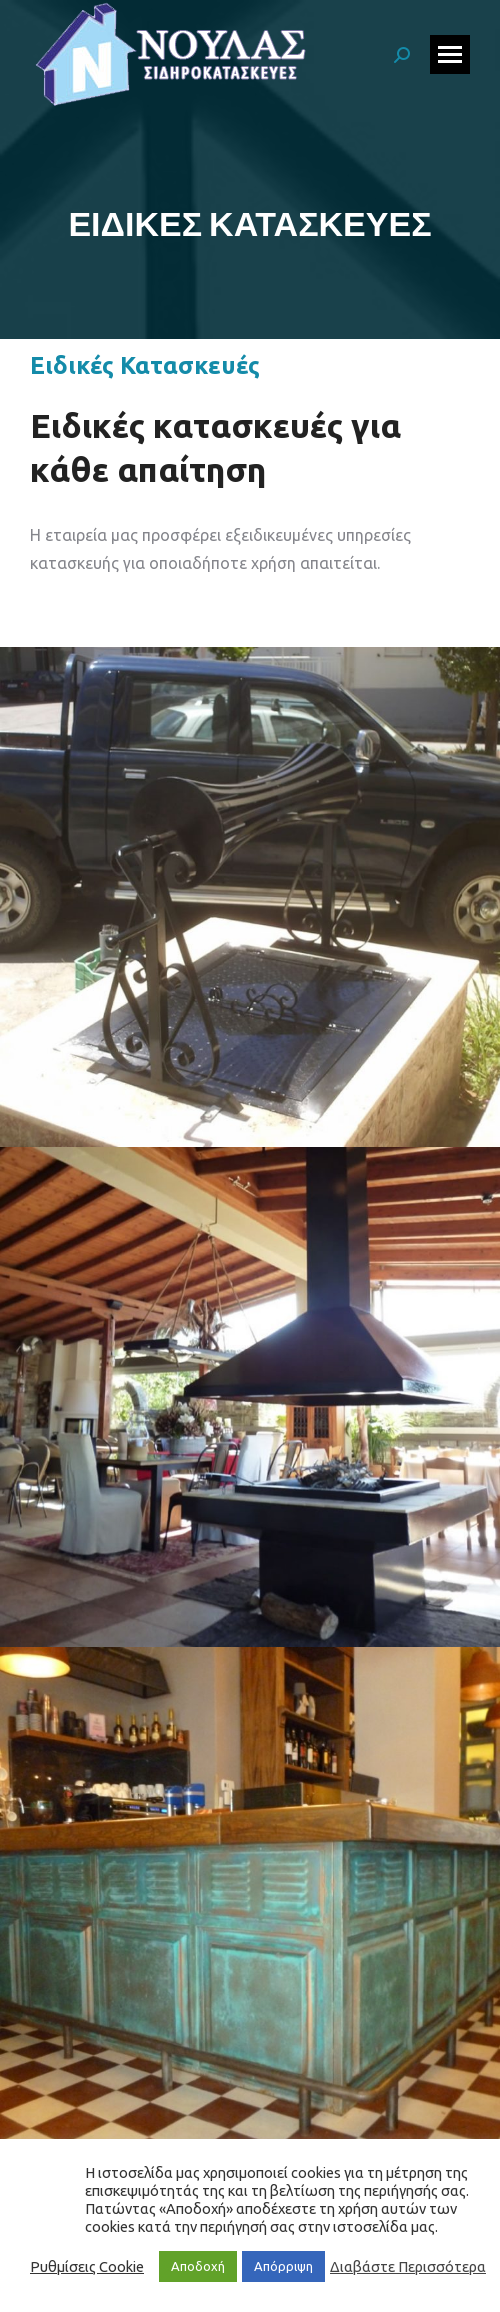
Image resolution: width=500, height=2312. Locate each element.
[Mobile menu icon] (450, 54)
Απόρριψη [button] (283, 2266)
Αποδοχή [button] (198, 2266)
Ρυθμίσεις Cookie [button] (87, 2266)
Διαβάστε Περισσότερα (408, 2266)
